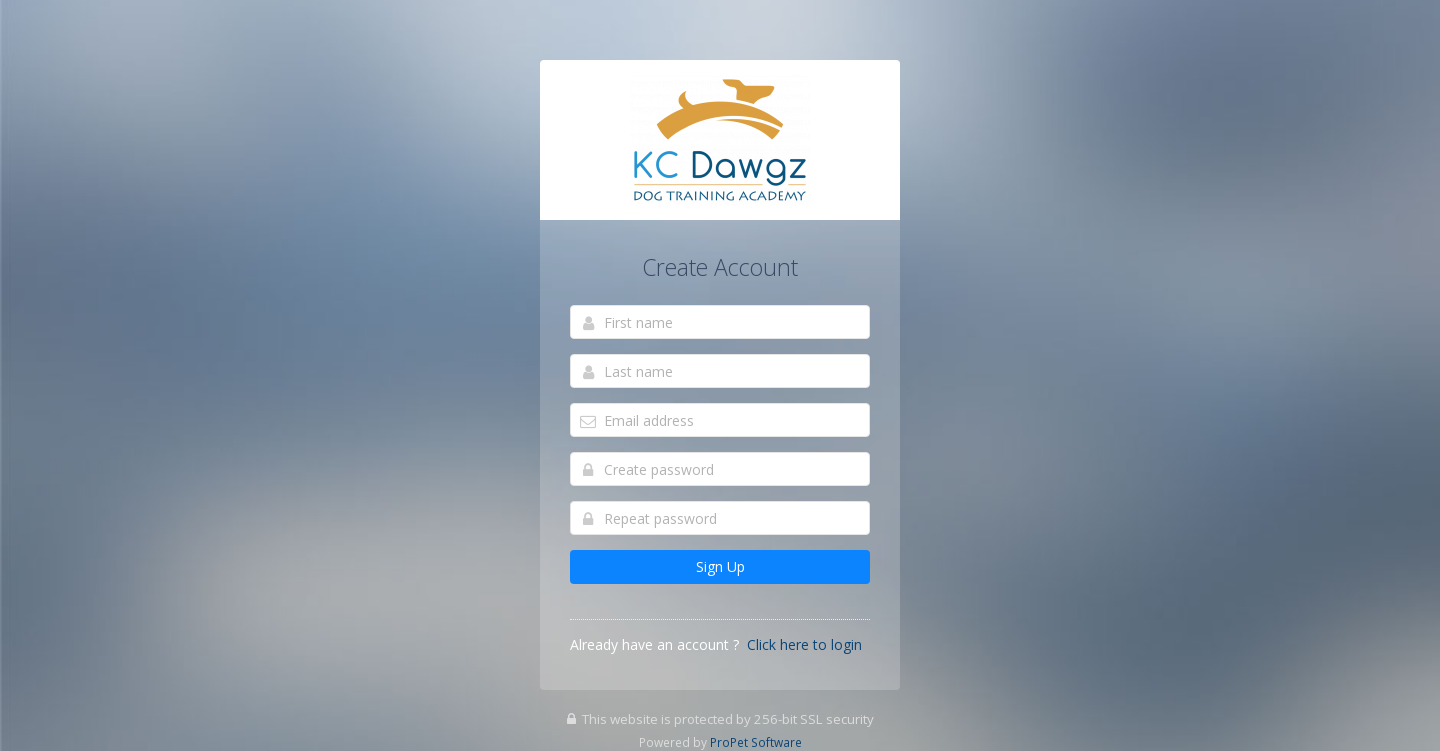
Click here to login (804, 644)
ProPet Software (756, 742)
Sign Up (720, 566)
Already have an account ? (654, 644)
